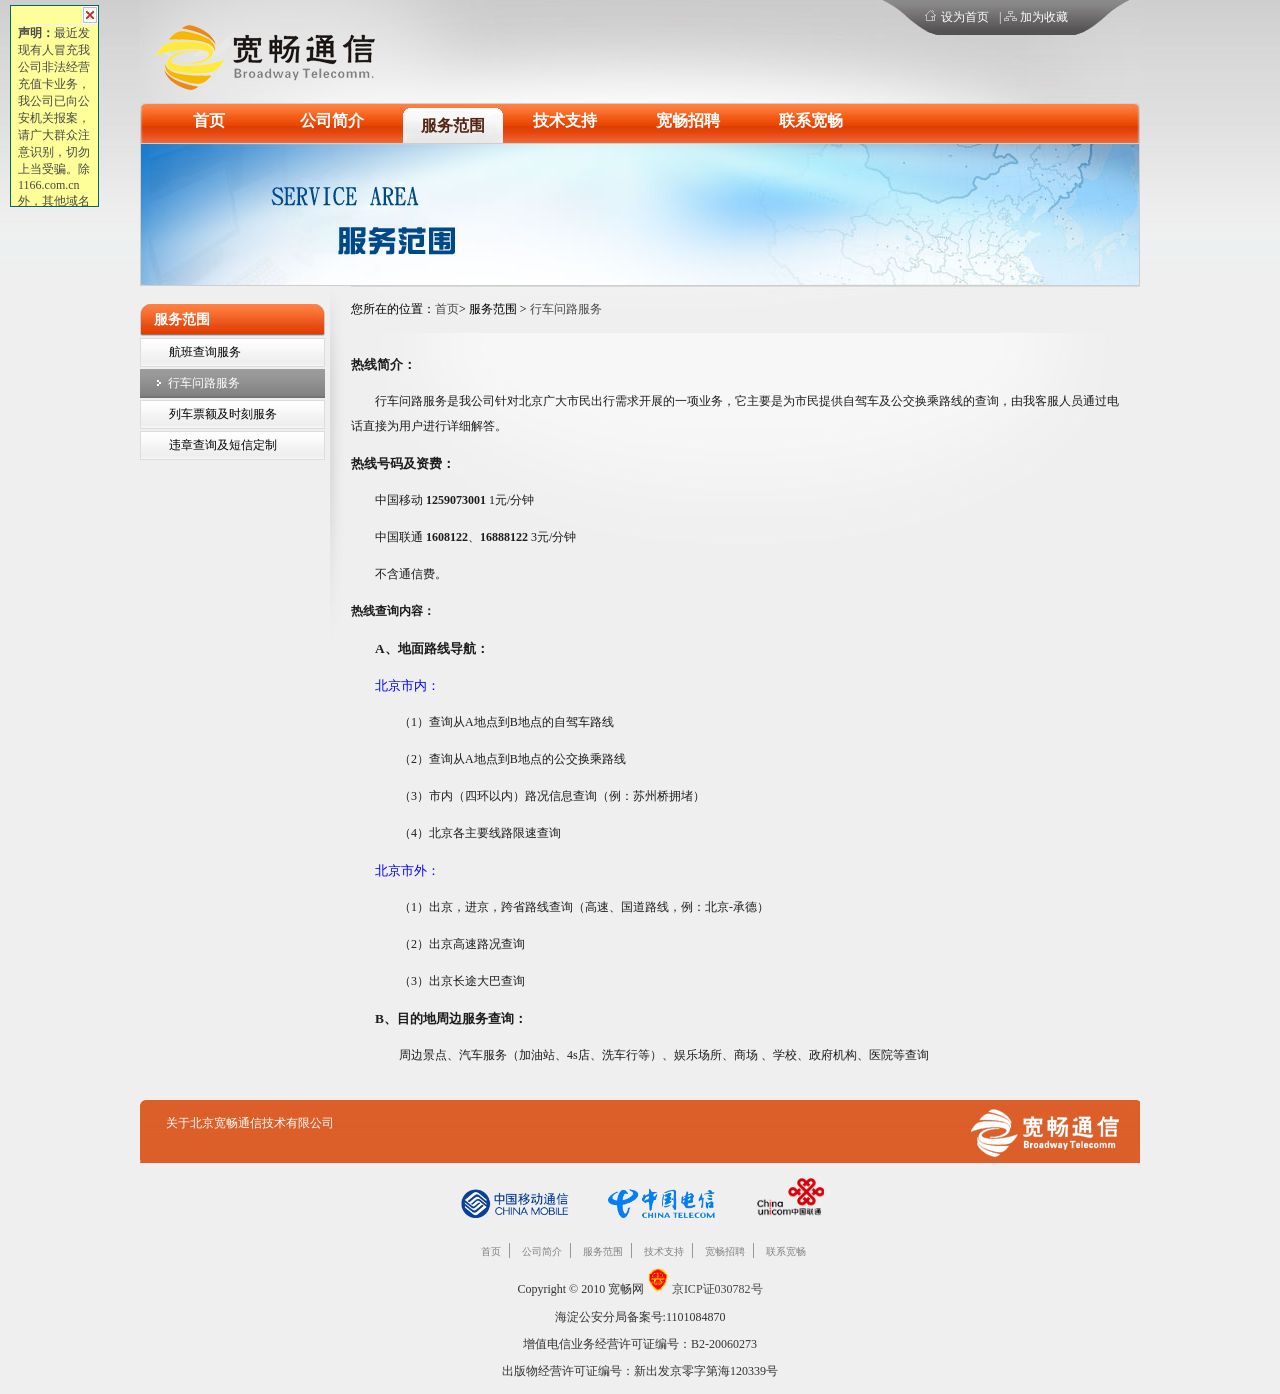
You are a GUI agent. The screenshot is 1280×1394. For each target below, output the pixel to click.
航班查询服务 (205, 352)
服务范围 (453, 125)
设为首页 (965, 17)
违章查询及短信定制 (223, 445)
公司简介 (332, 120)
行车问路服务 (204, 383)
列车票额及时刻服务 (223, 414)
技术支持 (565, 120)
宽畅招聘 (688, 120)
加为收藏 (1044, 17)
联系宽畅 (811, 120)
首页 (209, 120)
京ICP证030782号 (717, 1289)
